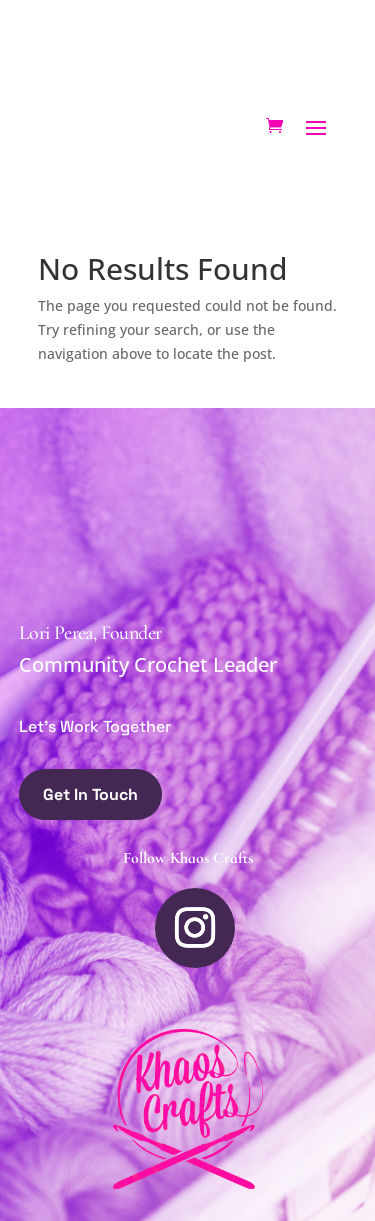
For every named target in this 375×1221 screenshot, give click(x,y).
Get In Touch (90, 794)
